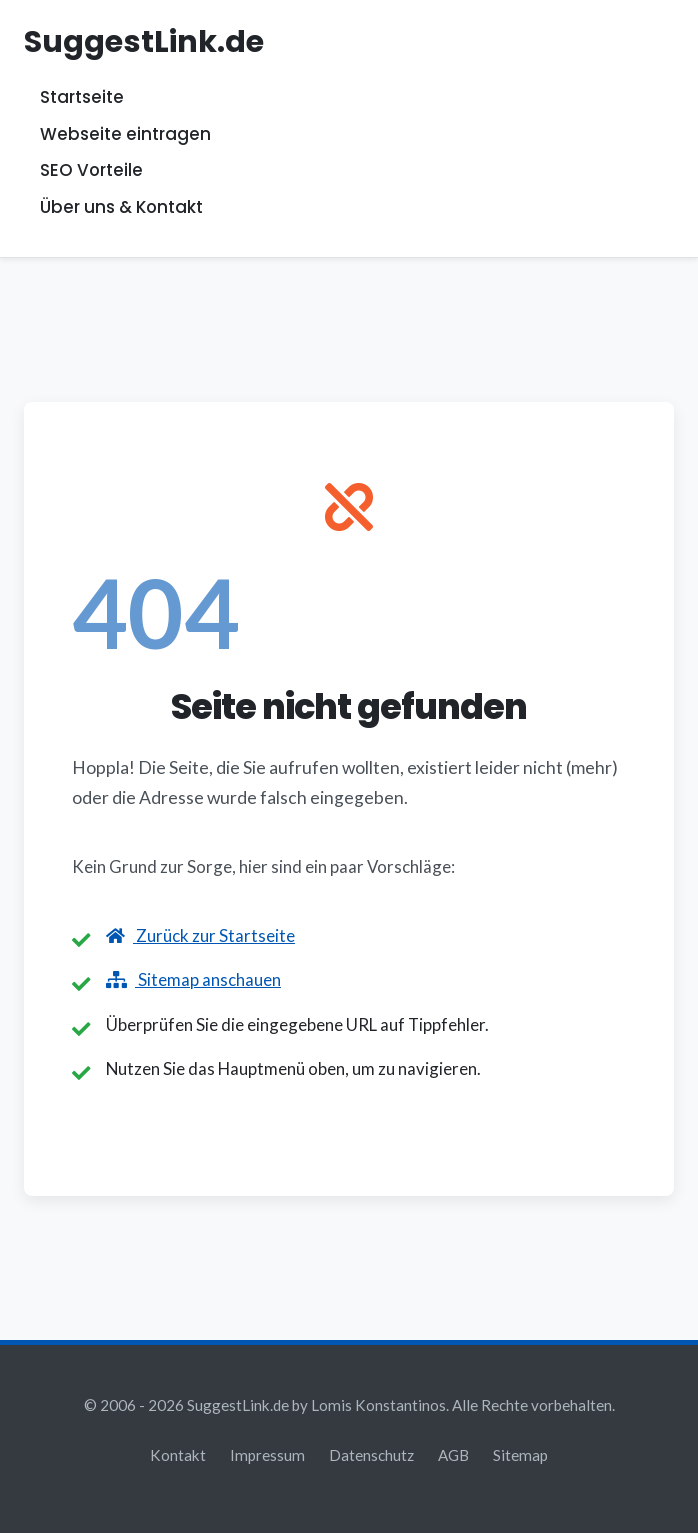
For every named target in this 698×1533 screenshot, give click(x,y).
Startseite (82, 98)
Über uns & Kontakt (121, 207)
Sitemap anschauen (193, 979)
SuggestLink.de (144, 41)
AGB (453, 1455)
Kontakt (178, 1455)
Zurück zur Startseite (200, 935)
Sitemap (520, 1455)
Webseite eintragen (125, 134)
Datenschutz (371, 1455)
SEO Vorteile (91, 171)
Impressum (267, 1455)
